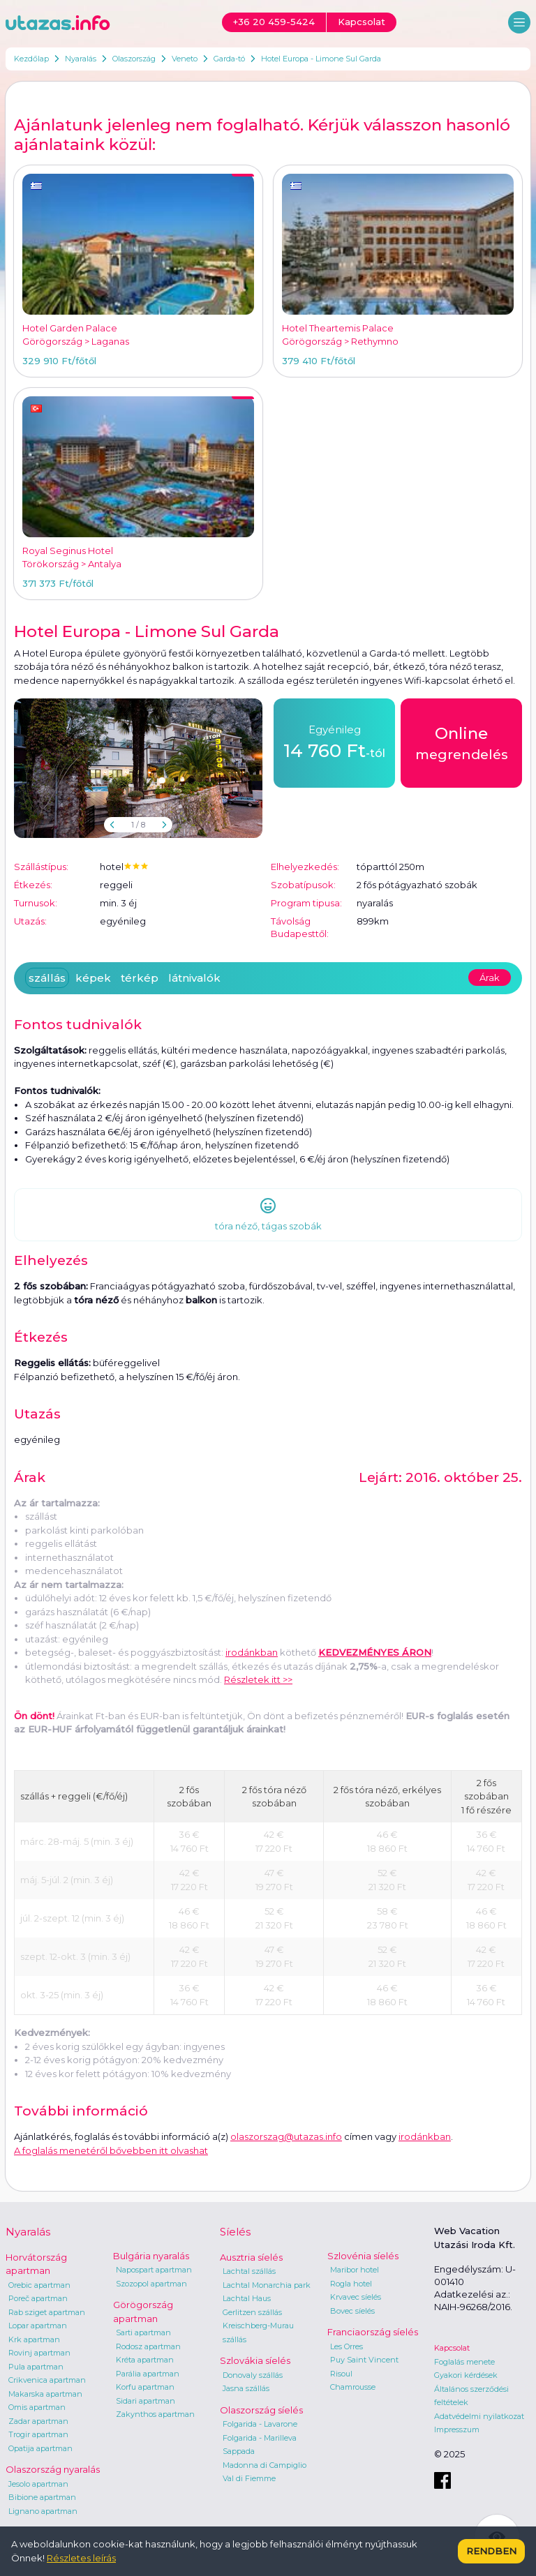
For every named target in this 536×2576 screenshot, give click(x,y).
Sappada (239, 2451)
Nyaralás (80, 58)
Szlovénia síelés (363, 2255)
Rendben (491, 2550)
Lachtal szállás (249, 2271)
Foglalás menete (464, 2362)
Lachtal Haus (247, 2298)
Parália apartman (147, 2374)
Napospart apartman (154, 2270)
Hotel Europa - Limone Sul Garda (321, 58)
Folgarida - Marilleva (260, 2438)
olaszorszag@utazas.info (286, 2136)
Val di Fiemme (249, 2478)
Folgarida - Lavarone (260, 2424)
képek (93, 977)
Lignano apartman (42, 2511)
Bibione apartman (42, 2497)
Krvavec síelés (355, 2297)
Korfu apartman (145, 2387)
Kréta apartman (145, 2360)
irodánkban (251, 1652)
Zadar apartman (38, 2421)
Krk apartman (34, 2339)
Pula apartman (36, 2367)
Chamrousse (352, 2387)
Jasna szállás (246, 2388)
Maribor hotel (354, 2270)
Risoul (341, 2374)
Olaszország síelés (261, 2410)
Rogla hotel (351, 2284)
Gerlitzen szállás (252, 2312)
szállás (47, 977)
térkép (139, 977)
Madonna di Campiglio (264, 2465)
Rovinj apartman (39, 2353)
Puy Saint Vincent (364, 2360)
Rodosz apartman (148, 2346)
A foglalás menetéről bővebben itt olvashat (111, 2150)
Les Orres (346, 2346)
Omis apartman (37, 2407)
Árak (489, 977)
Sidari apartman (145, 2401)
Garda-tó (229, 58)
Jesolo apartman (38, 2484)
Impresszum (456, 2429)
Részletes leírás (81, 2557)
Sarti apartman (143, 2332)
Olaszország (134, 58)
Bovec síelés (352, 2311)
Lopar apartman (37, 2325)
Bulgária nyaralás (151, 2255)
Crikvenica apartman (47, 2380)
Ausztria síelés (251, 2257)
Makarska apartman (45, 2394)
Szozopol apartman (151, 2284)
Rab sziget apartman (46, 2312)
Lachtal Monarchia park (267, 2285)
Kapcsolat (452, 2348)
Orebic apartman (39, 2285)
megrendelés (461, 742)
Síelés (235, 2231)
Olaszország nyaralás (53, 2469)
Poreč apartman (38, 2298)
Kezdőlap (31, 58)
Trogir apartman (38, 2434)
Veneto (185, 58)
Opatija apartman (40, 2448)
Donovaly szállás (253, 2375)
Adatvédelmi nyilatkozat (479, 2416)
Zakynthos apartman (155, 2414)
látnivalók (194, 977)
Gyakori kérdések (466, 2375)
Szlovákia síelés (255, 2360)
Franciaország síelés (372, 2331)
